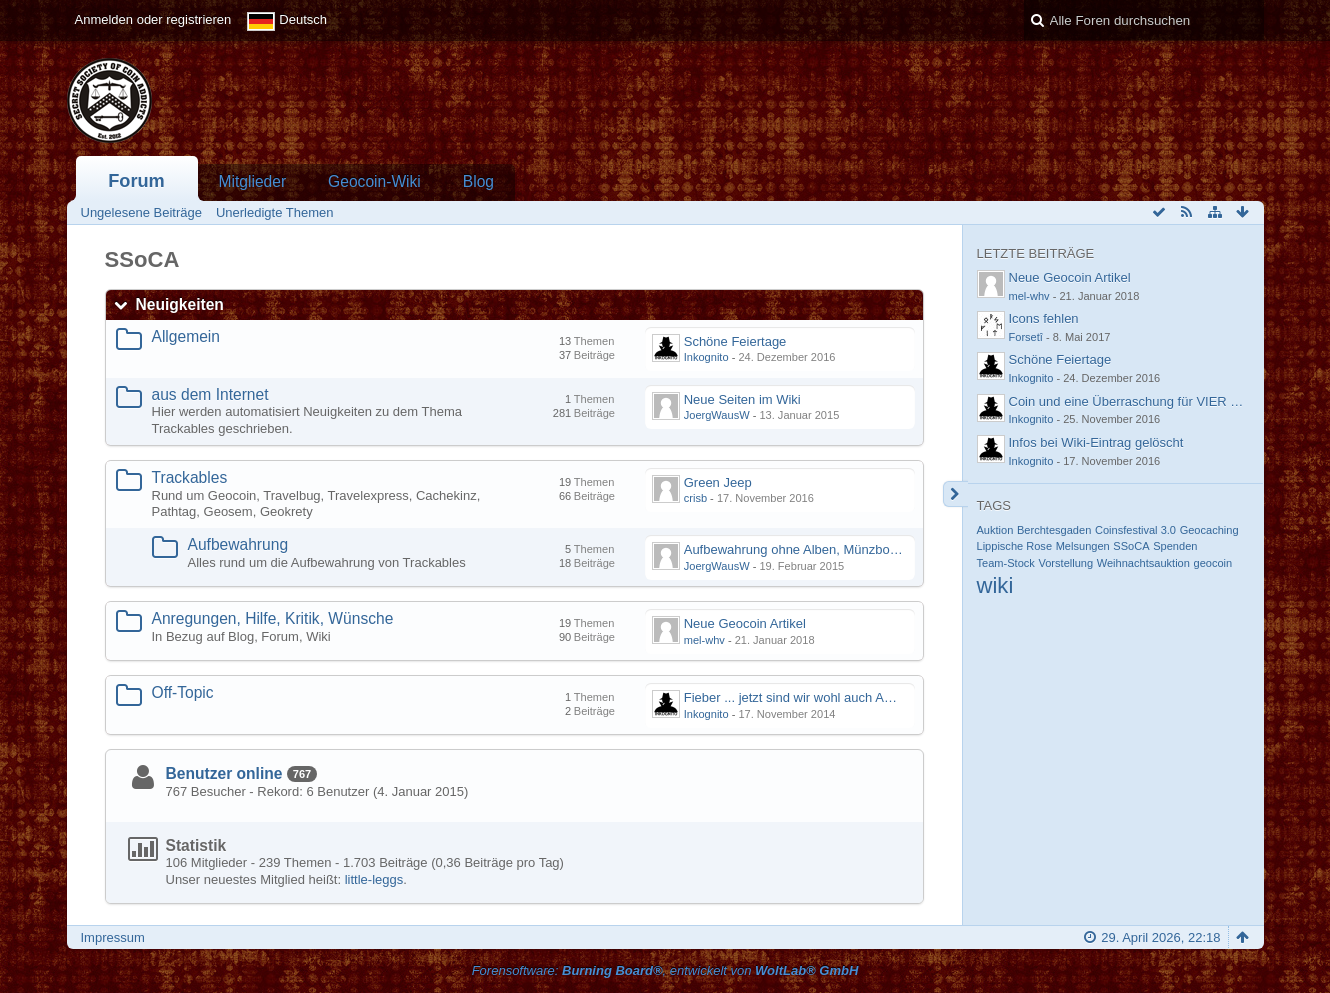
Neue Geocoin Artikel (745, 623)
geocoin (1213, 563)
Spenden (1175, 546)
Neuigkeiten (180, 304)
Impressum (113, 937)
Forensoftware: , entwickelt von (665, 970)
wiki (995, 585)
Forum (136, 181)
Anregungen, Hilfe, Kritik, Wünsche (273, 618)
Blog (478, 181)
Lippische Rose (1015, 546)
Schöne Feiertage (735, 341)
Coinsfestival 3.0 (1135, 530)
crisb (695, 498)
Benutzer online (224, 773)
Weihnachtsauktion (1143, 563)
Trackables (190, 477)
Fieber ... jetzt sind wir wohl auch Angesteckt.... (819, 697)
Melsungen (1083, 546)
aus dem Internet (210, 394)
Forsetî (1026, 337)
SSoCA (1131, 546)
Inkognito (706, 357)
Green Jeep (718, 482)
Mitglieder (253, 181)
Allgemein (186, 336)
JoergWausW (717, 415)
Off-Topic (183, 692)
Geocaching (1209, 530)
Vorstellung (1065, 563)
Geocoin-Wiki (374, 181)
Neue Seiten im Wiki (742, 399)
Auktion (995, 530)
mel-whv (704, 640)
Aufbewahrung (238, 544)
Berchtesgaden (1054, 530)
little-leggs (374, 879)
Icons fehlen (1044, 318)
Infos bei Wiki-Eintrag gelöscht (1096, 442)
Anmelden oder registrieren (153, 19)
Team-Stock (1006, 563)
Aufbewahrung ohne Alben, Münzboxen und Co (820, 549)
